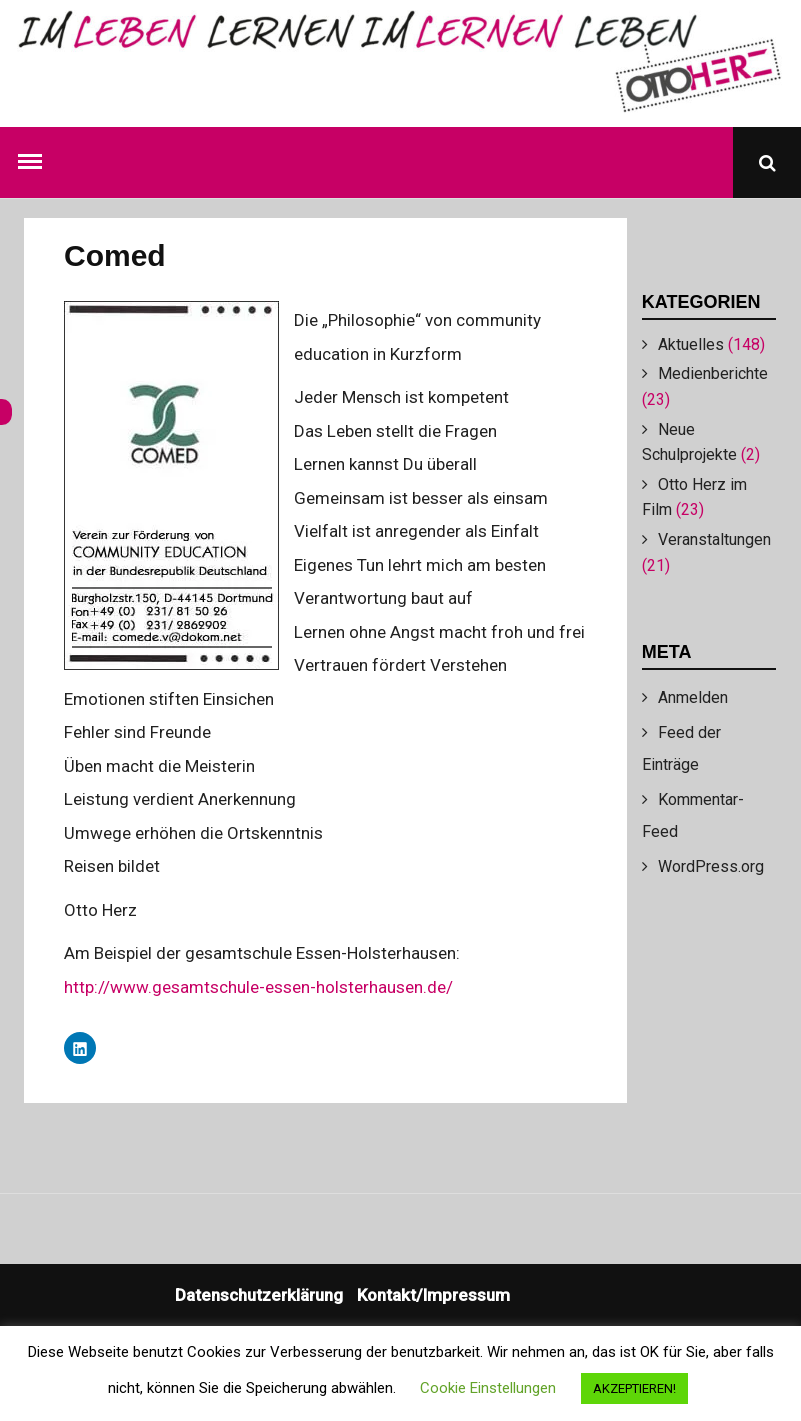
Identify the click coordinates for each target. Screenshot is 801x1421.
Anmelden (693, 697)
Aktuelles (691, 344)
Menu (34, 157)
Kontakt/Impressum (433, 1295)
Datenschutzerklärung (259, 1295)
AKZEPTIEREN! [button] (634, 1388)
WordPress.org (711, 866)
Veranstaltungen (714, 539)
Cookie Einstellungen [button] (488, 1388)
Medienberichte (713, 373)
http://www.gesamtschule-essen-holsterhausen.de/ (258, 987)
